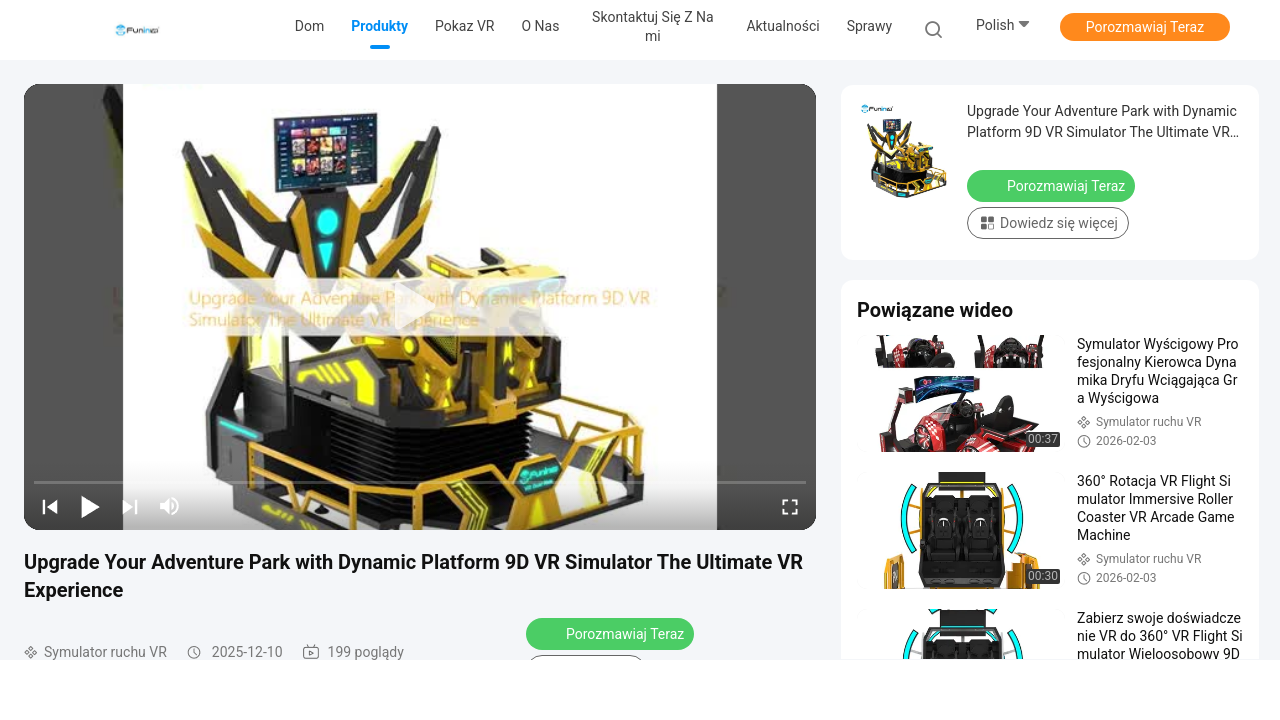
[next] (130, 506)
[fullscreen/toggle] (790, 506)
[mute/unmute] (170, 506)
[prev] (50, 506)
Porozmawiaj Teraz (1145, 27)
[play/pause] (90, 506)
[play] (420, 307)
